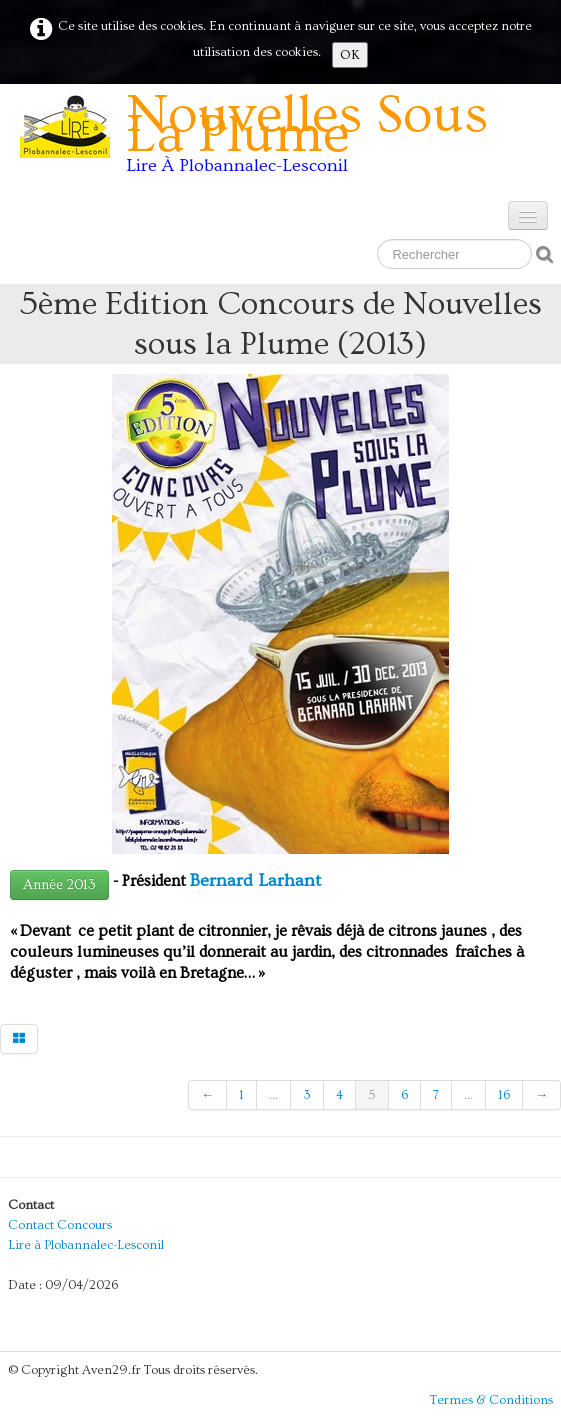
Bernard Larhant (255, 880)
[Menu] (528, 215)
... (273, 1095)
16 (504, 1095)
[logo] (286, 140)
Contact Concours (60, 1225)
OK (350, 55)
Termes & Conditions (491, 1400)
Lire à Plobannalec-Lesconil (86, 1245)
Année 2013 (59, 885)
